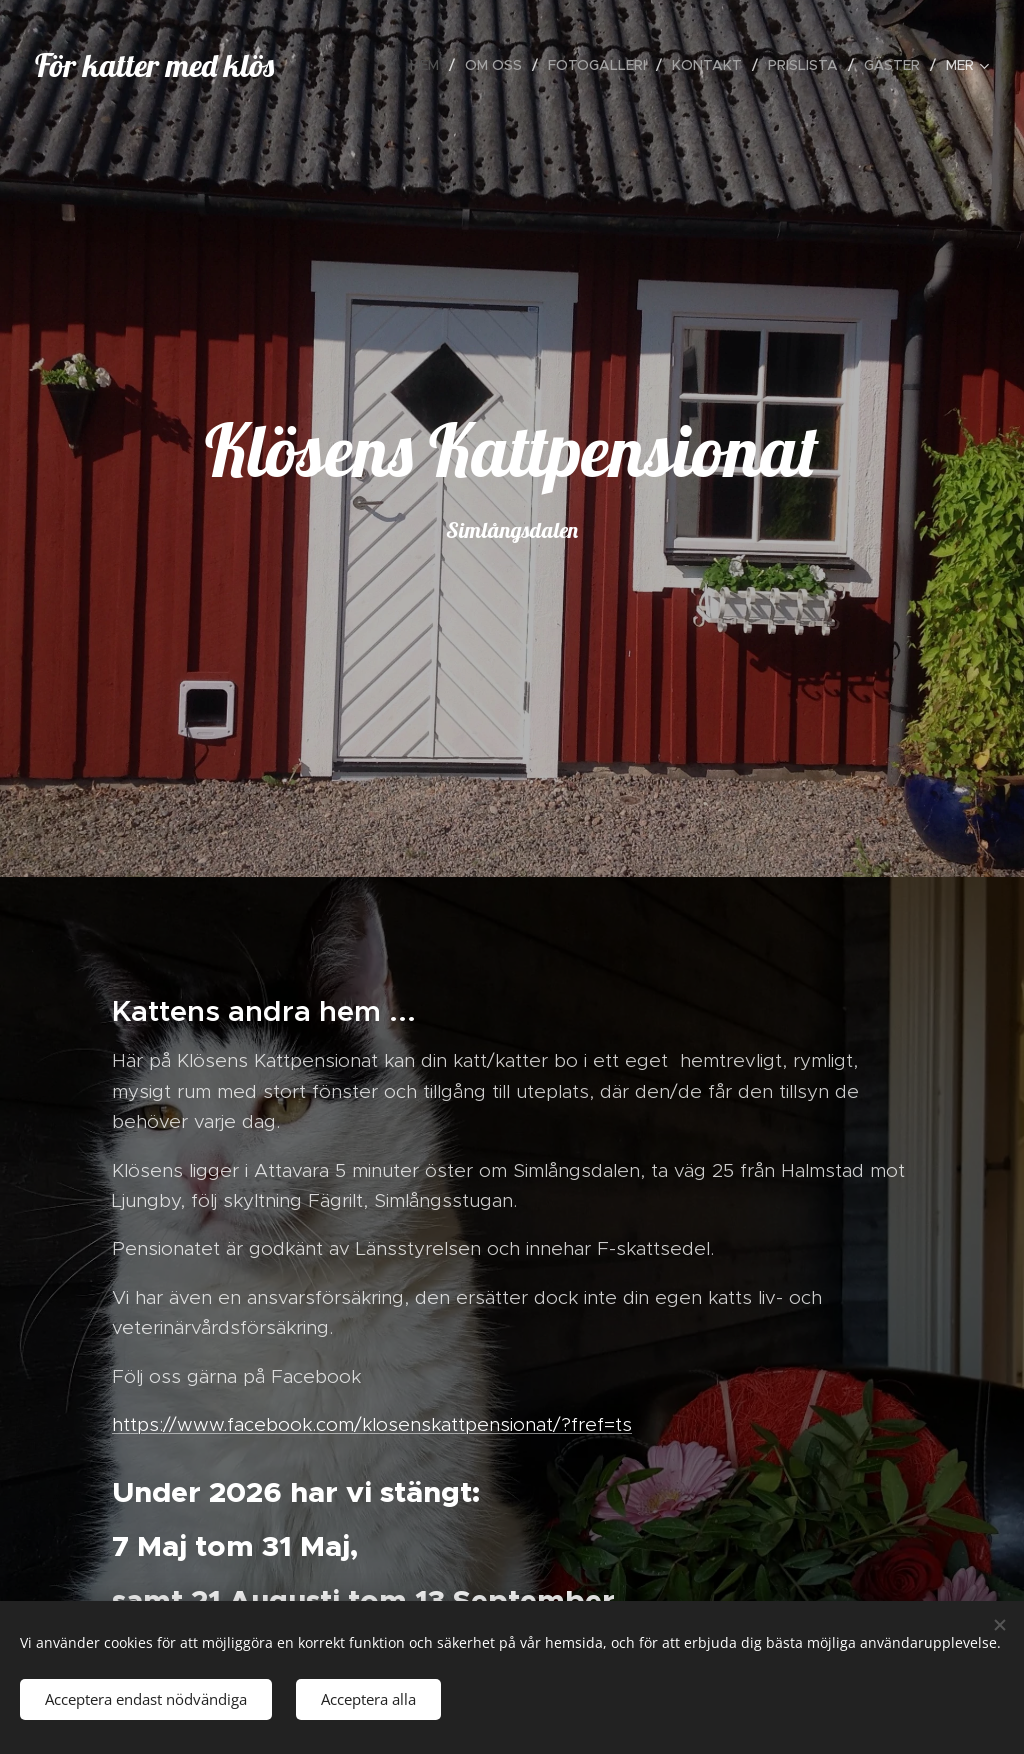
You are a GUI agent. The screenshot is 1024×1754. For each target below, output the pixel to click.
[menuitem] (430, 65)
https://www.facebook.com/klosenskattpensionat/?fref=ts (372, 1424)
